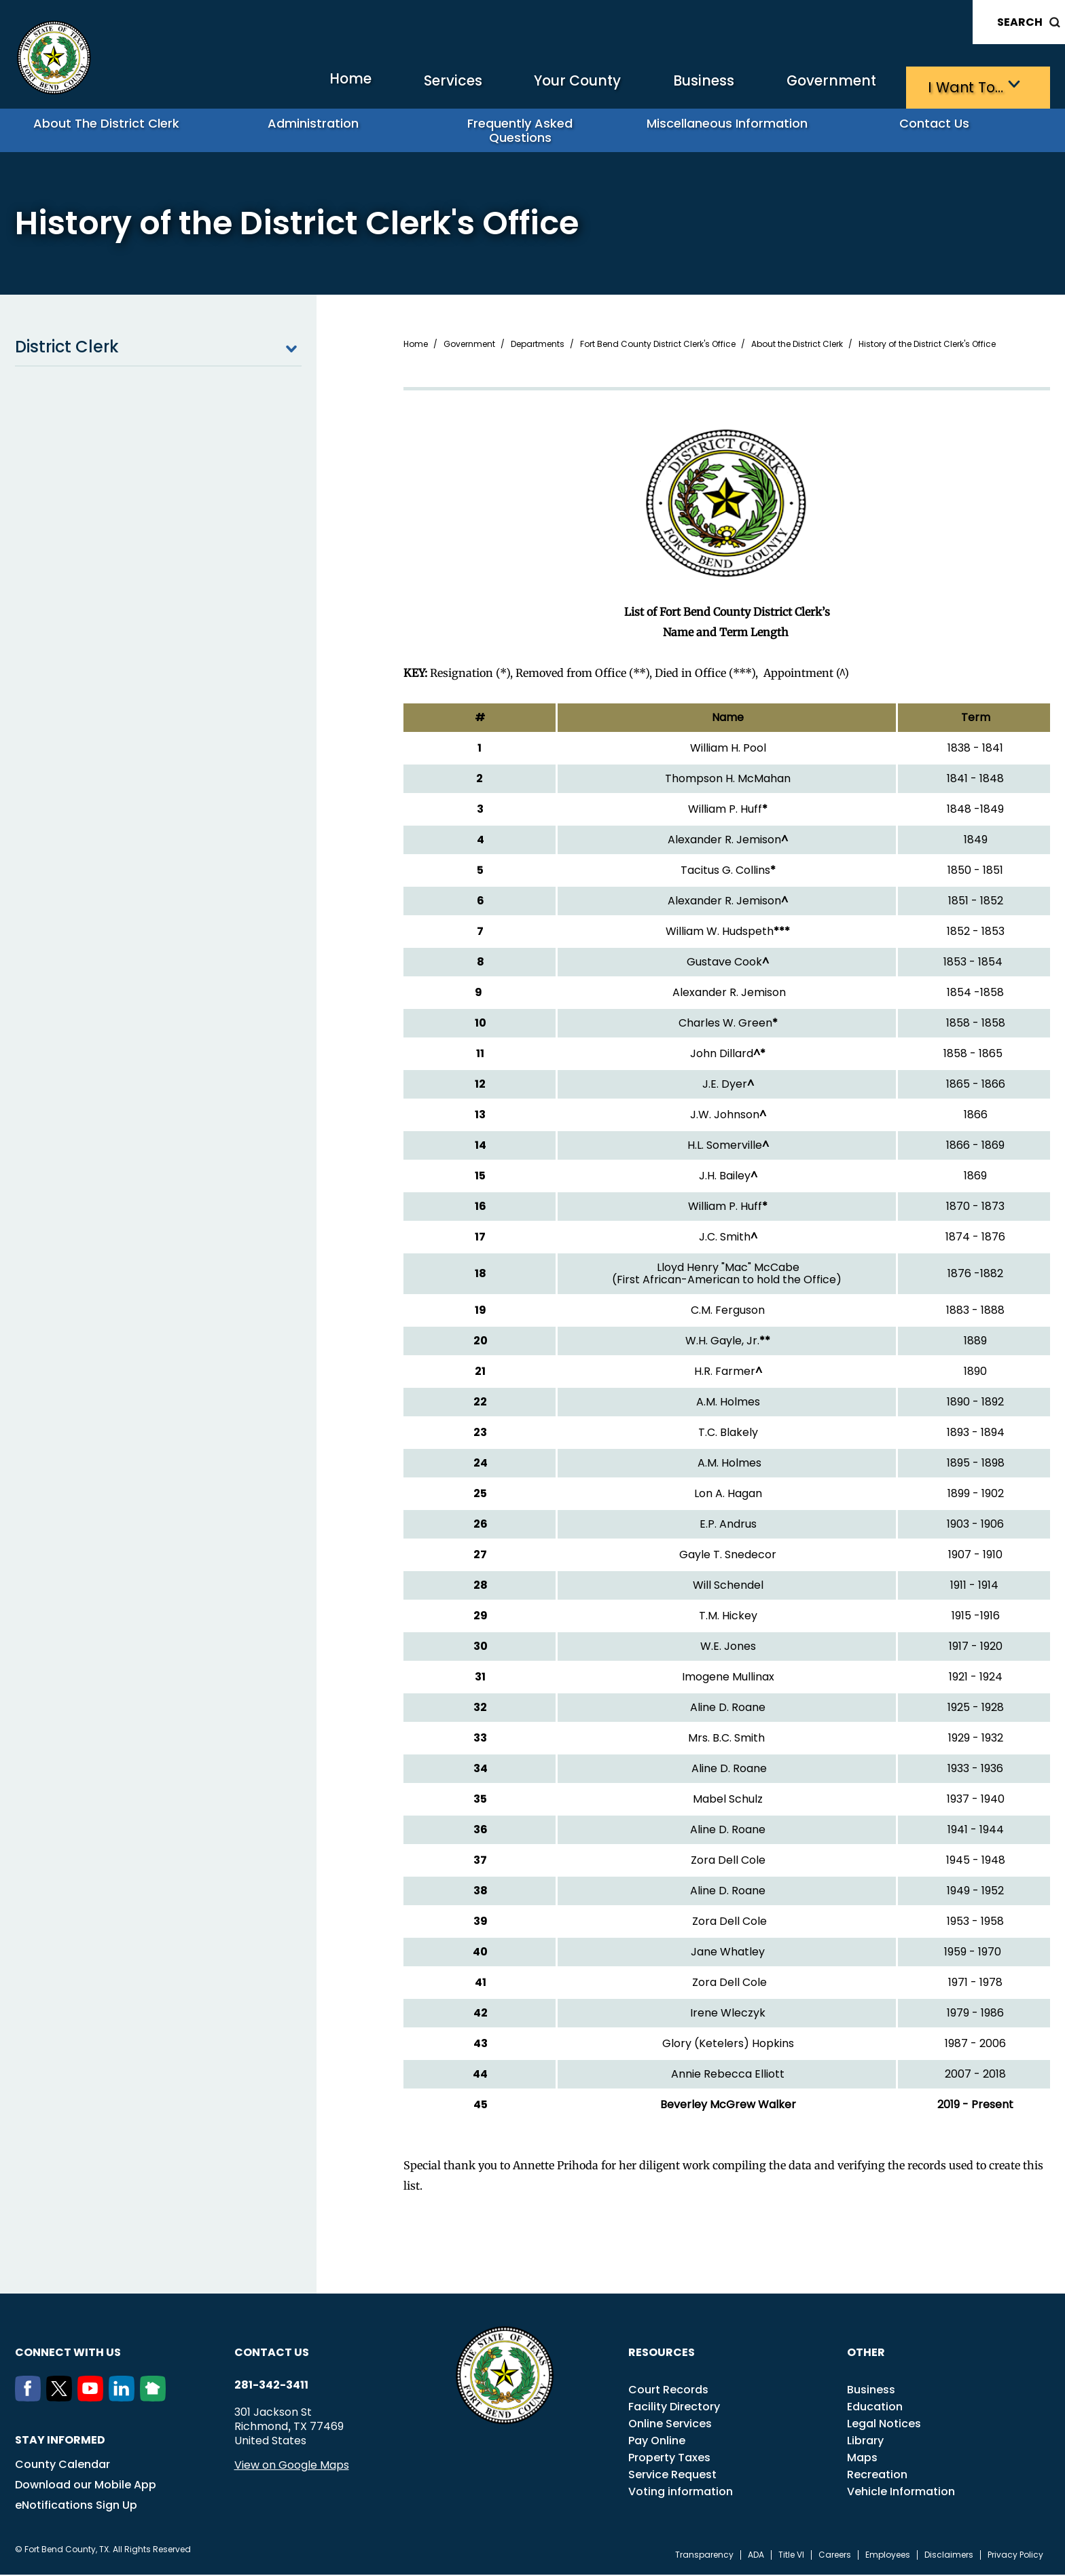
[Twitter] (61, 2399)
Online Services (670, 2425)
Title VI (791, 2556)
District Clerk (158, 348)
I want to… (958, 85)
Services (371, 85)
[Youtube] (93, 2399)
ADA (756, 2556)
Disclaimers (948, 2556)
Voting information (680, 2493)
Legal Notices (884, 2425)
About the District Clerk (112, 129)
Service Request (672, 2476)
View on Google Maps (291, 2466)
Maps (862, 2459)
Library (865, 2442)
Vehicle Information (901, 2493)
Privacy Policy (1015, 2556)
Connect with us (68, 2353)
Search (1020, 22)
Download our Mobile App (85, 2486)
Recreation (877, 2476)
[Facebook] (30, 2399)
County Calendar (62, 2465)
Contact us (271, 2353)
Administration (318, 129)
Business (660, 85)
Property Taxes (669, 2459)
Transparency (704, 2556)
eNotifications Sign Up (76, 2506)
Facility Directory (674, 2408)
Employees (887, 2556)
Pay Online (656, 2442)
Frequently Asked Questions (525, 129)
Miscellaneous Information (732, 129)
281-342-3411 (271, 2386)
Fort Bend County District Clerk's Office (658, 345)
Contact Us (940, 129)
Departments (537, 345)
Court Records (668, 2391)
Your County (514, 85)
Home (255, 84)
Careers (834, 2556)
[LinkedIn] (124, 2399)
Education (875, 2408)
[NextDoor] (155, 2399)
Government (806, 85)
